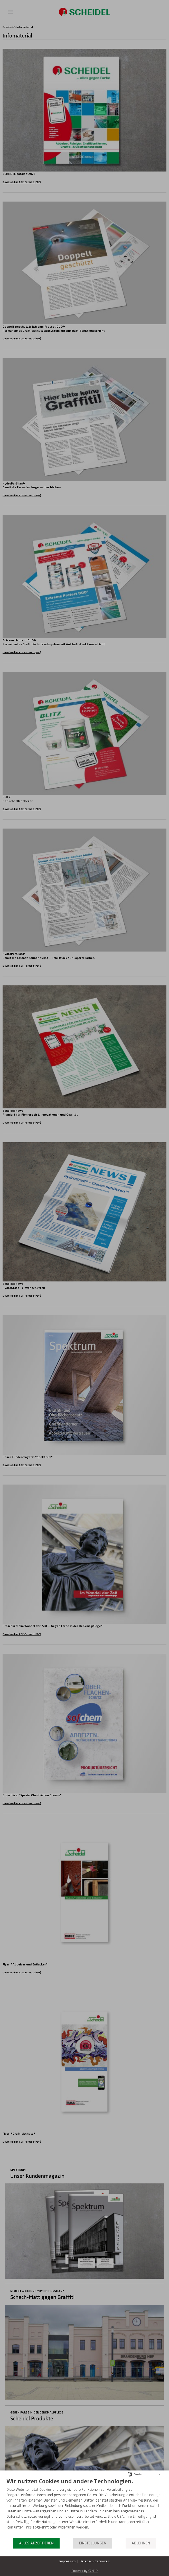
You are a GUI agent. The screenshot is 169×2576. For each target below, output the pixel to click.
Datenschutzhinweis (95, 2561)
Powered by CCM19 (84, 2571)
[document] (84, 2507)
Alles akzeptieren (36, 2543)
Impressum (67, 2561)
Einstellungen (92, 2543)
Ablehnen (141, 2543)
